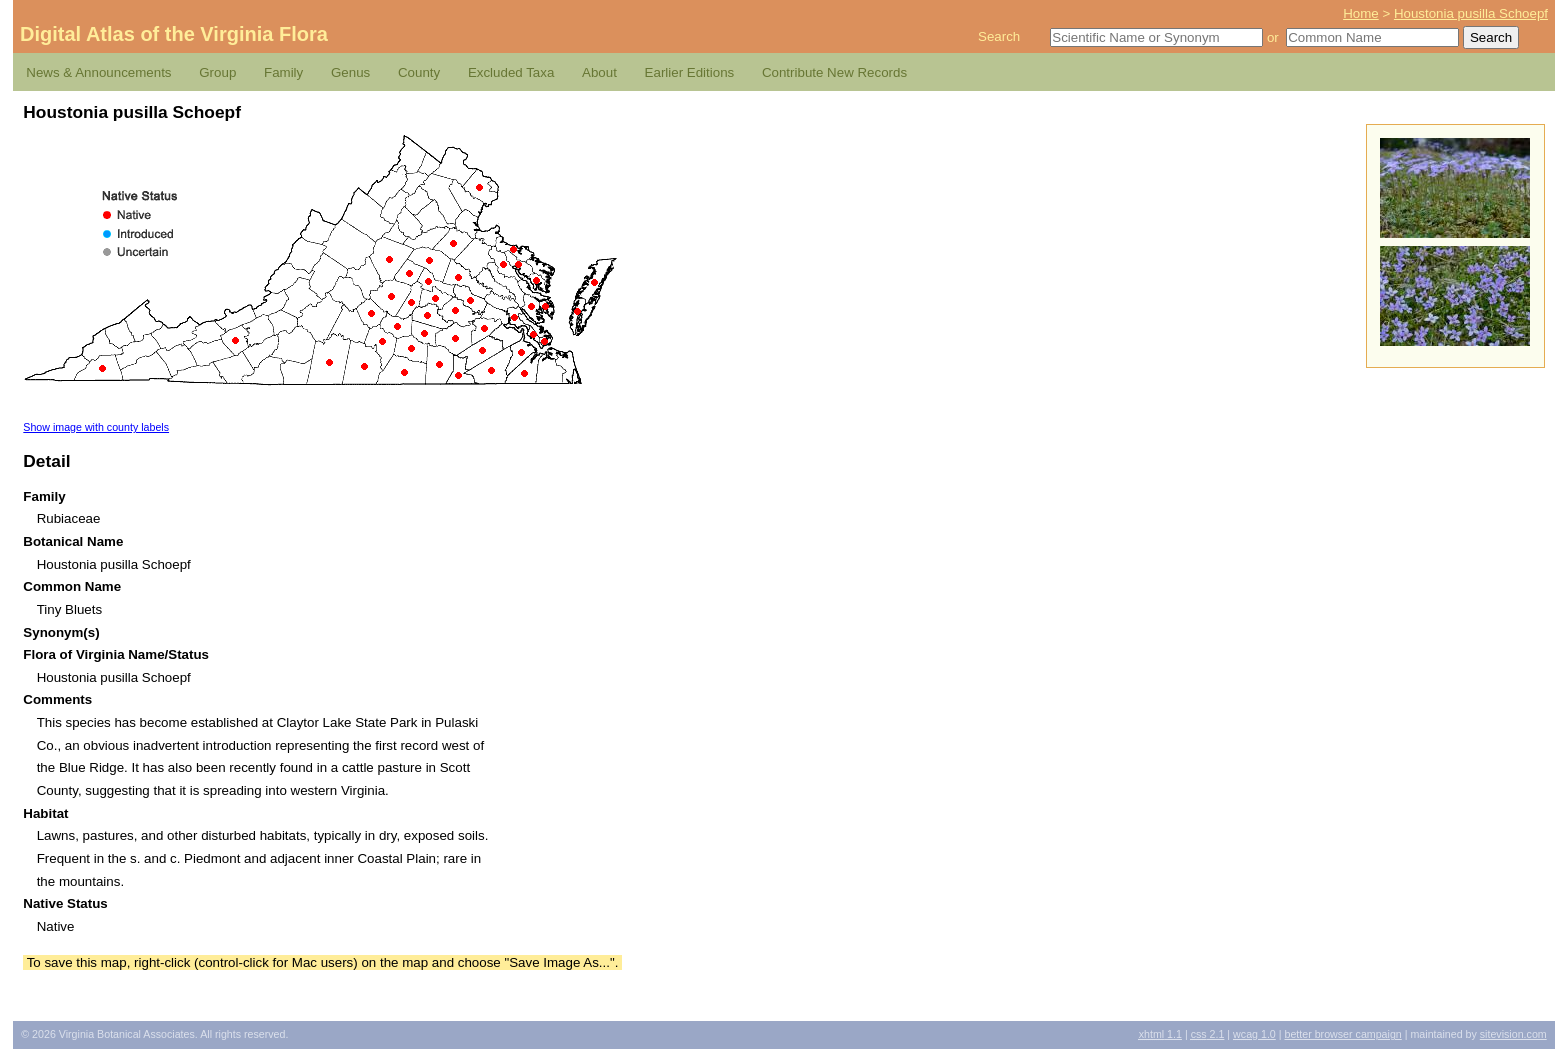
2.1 (1208, 1034)
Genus (350, 72)
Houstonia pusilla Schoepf (1471, 13)
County (419, 72)
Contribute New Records (834, 72)
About (599, 72)
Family (283, 72)
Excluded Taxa (511, 72)
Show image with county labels (96, 427)
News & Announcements (98, 72)
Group (217, 72)
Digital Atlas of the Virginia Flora (174, 34)
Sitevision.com (1513, 1034)
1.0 (1254, 1034)
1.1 (1160, 1034)
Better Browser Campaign (1342, 1034)
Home (1361, 13)
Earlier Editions (690, 72)
